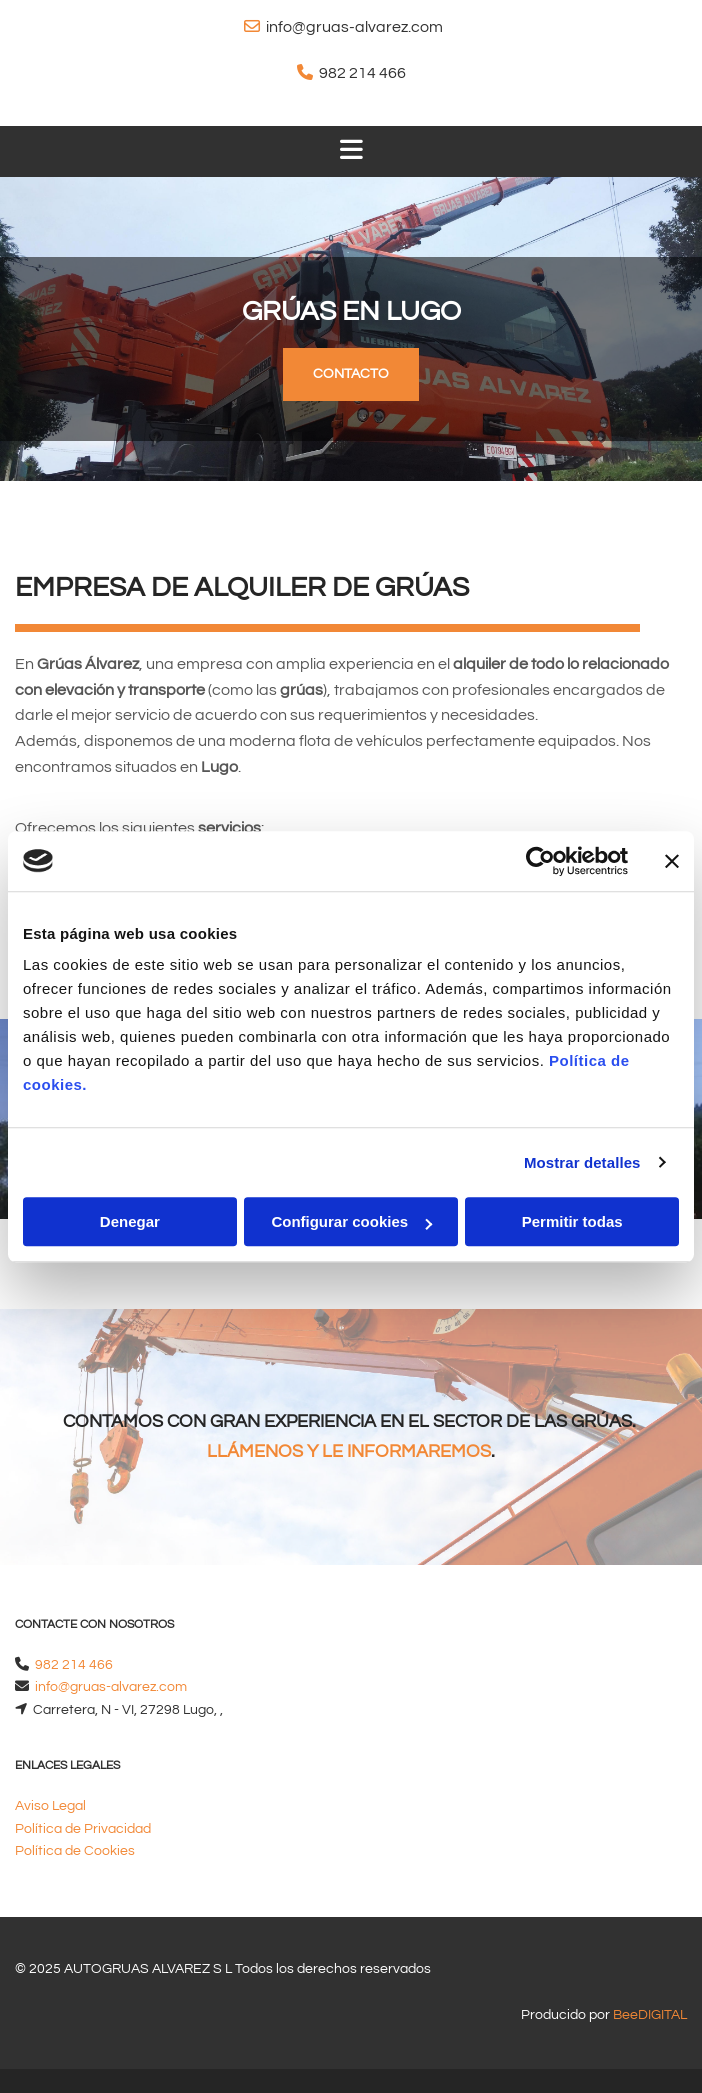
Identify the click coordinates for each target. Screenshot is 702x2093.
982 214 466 (362, 73)
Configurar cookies (351, 1221)
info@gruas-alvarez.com (354, 27)
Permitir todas (572, 1221)
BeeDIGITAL (650, 2015)
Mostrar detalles (582, 1162)
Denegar (130, 1221)
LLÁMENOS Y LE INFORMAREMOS (349, 1451)
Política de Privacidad (83, 1829)
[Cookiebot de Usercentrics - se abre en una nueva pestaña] (540, 861)
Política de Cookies (75, 1851)
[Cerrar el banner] (672, 861)
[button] (351, 374)
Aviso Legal (50, 1806)
